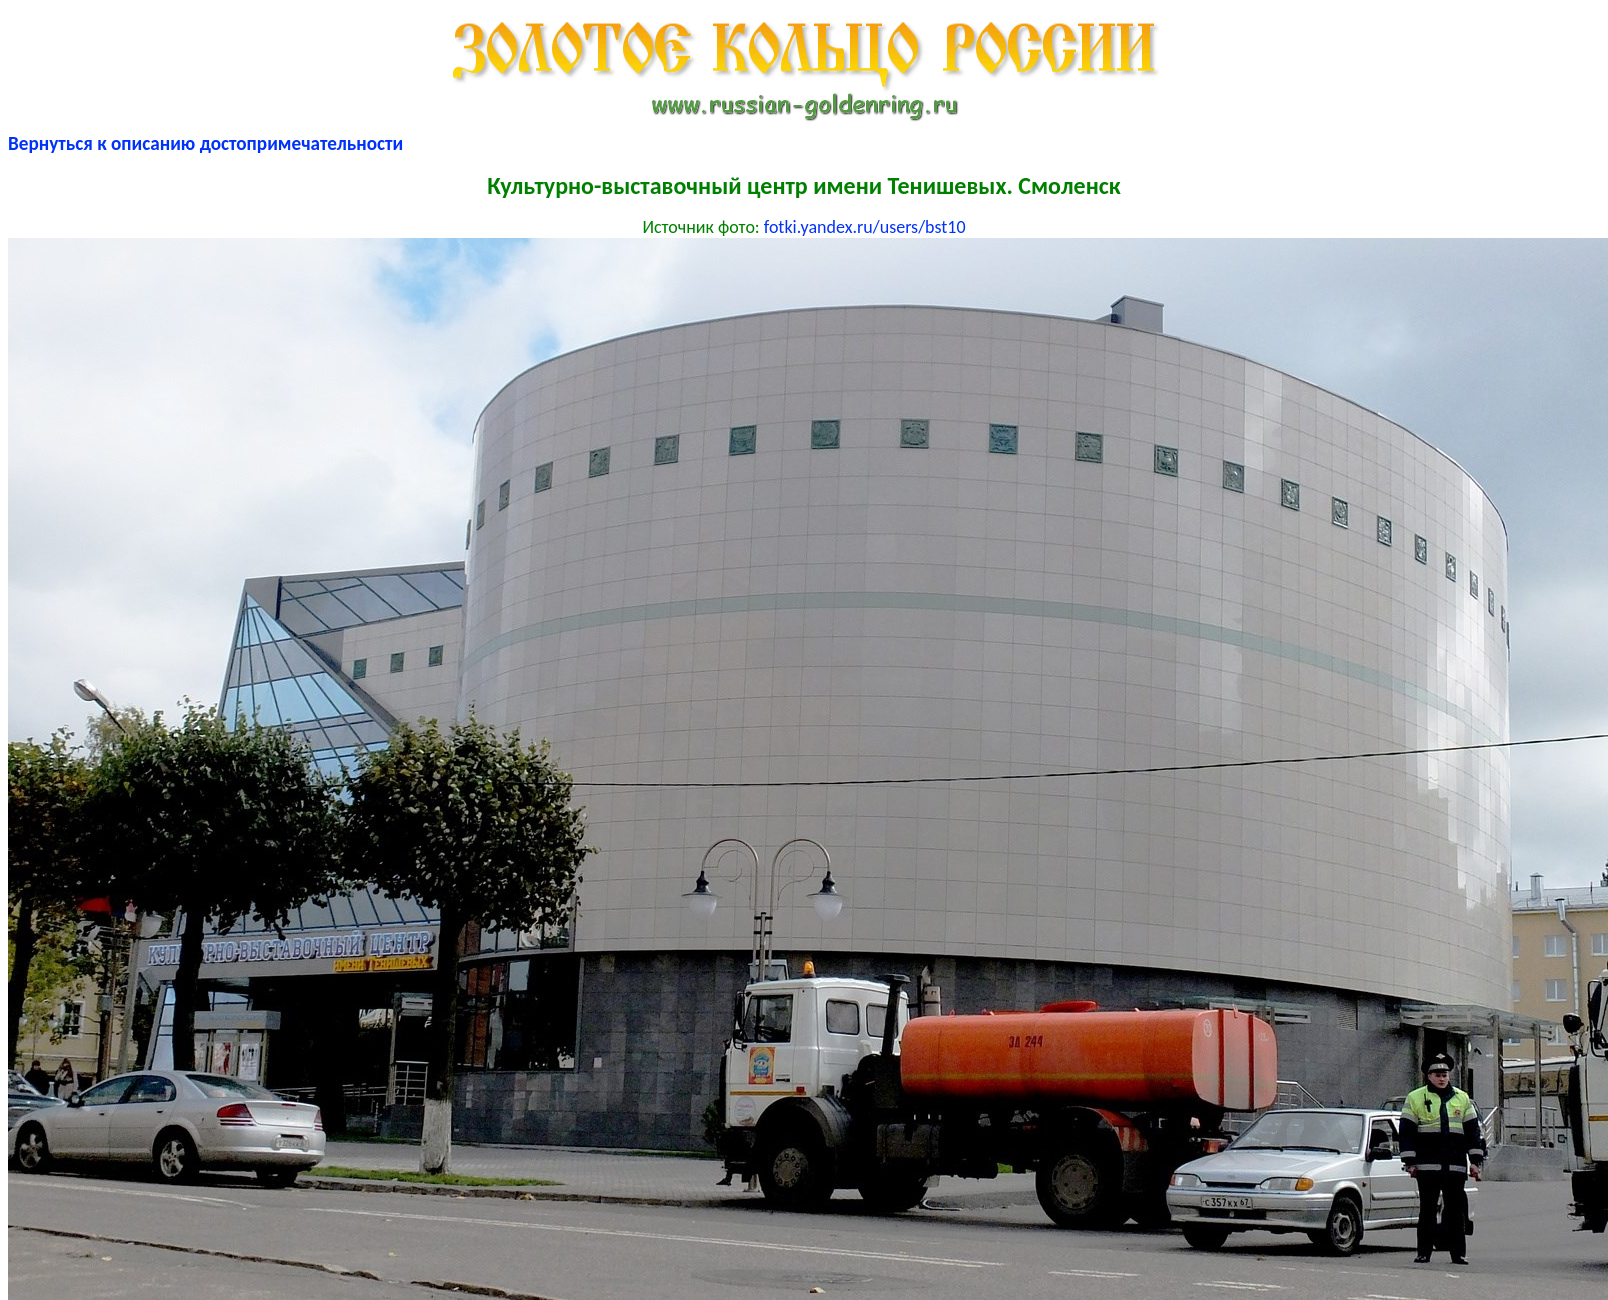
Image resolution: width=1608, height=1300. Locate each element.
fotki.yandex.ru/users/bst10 (865, 227)
